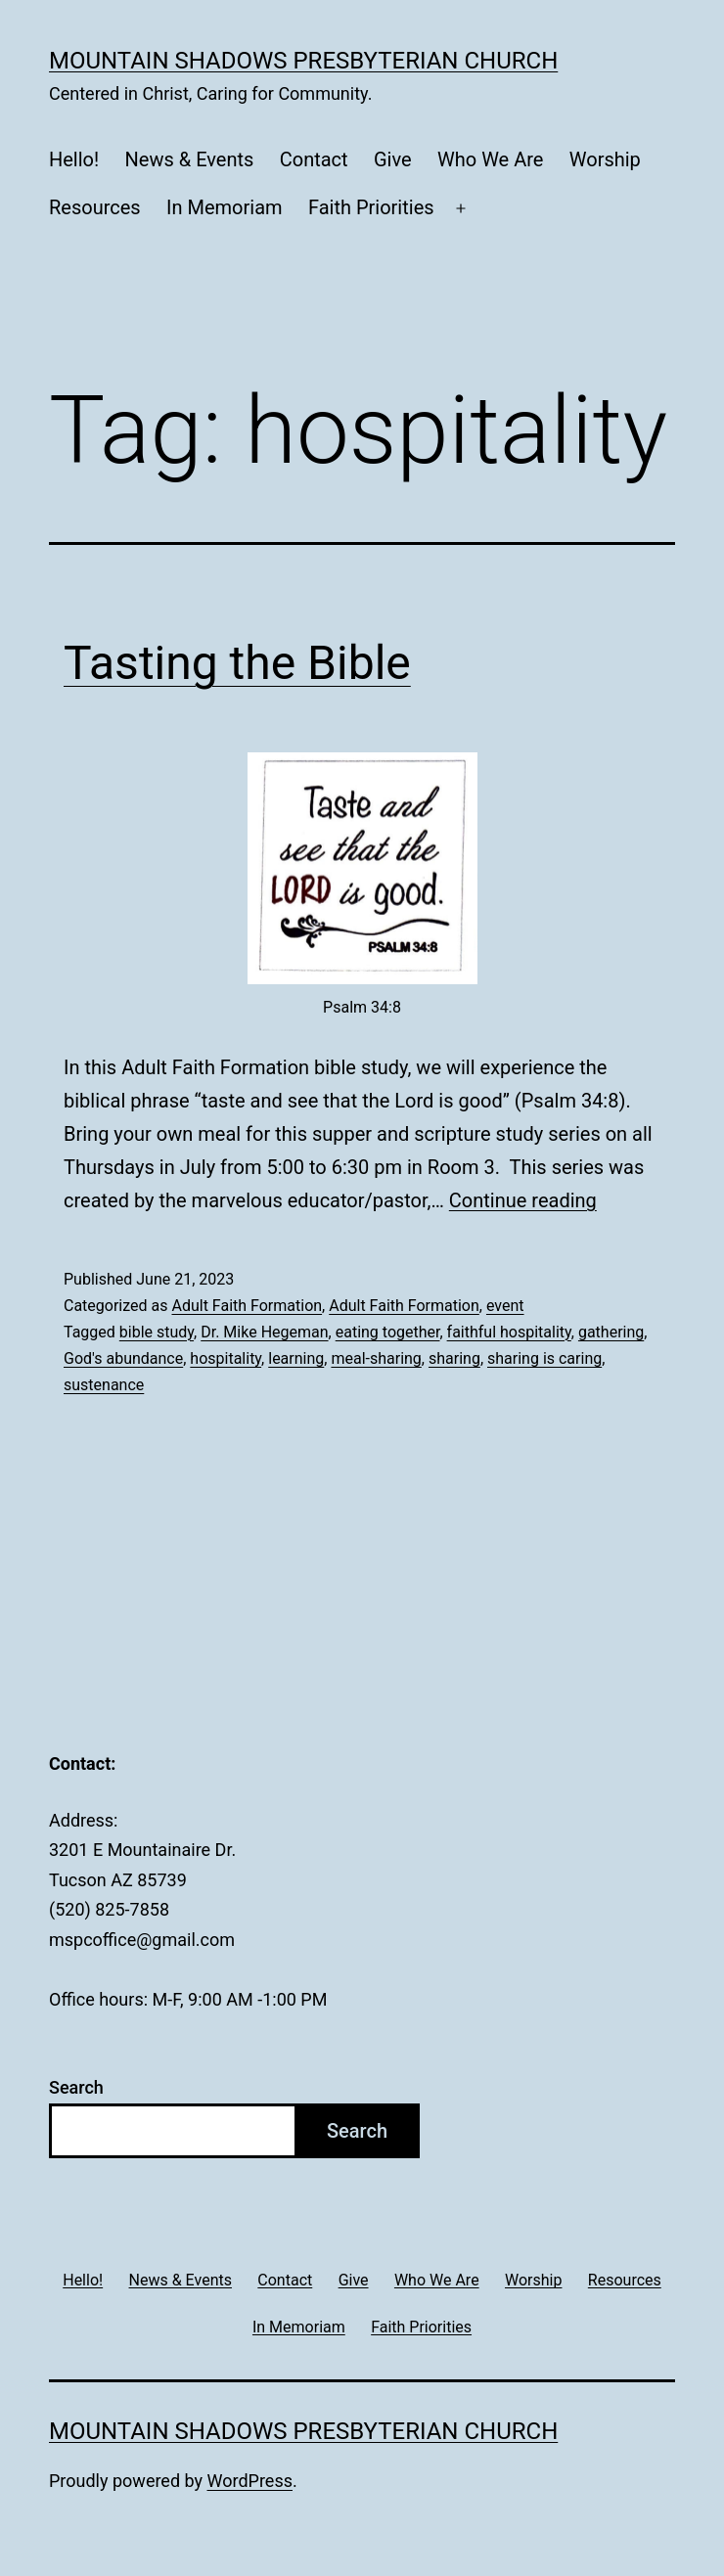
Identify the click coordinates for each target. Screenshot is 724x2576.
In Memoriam (224, 207)
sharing (454, 1358)
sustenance (104, 1385)
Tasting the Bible (237, 663)
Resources (95, 207)
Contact (314, 159)
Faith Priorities (371, 207)
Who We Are (490, 159)
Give (393, 159)
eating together (388, 1332)
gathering (611, 1332)
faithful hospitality (509, 1332)
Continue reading (523, 1200)
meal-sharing (376, 1358)
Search (76, 2087)
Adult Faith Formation (246, 1305)
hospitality (225, 1358)
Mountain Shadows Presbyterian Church (303, 60)
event (505, 1305)
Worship (605, 159)
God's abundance (123, 1358)
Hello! (74, 159)
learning (296, 1358)
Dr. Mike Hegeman (264, 1332)
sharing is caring (544, 1358)
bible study (156, 1332)
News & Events (189, 159)
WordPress (250, 2480)
